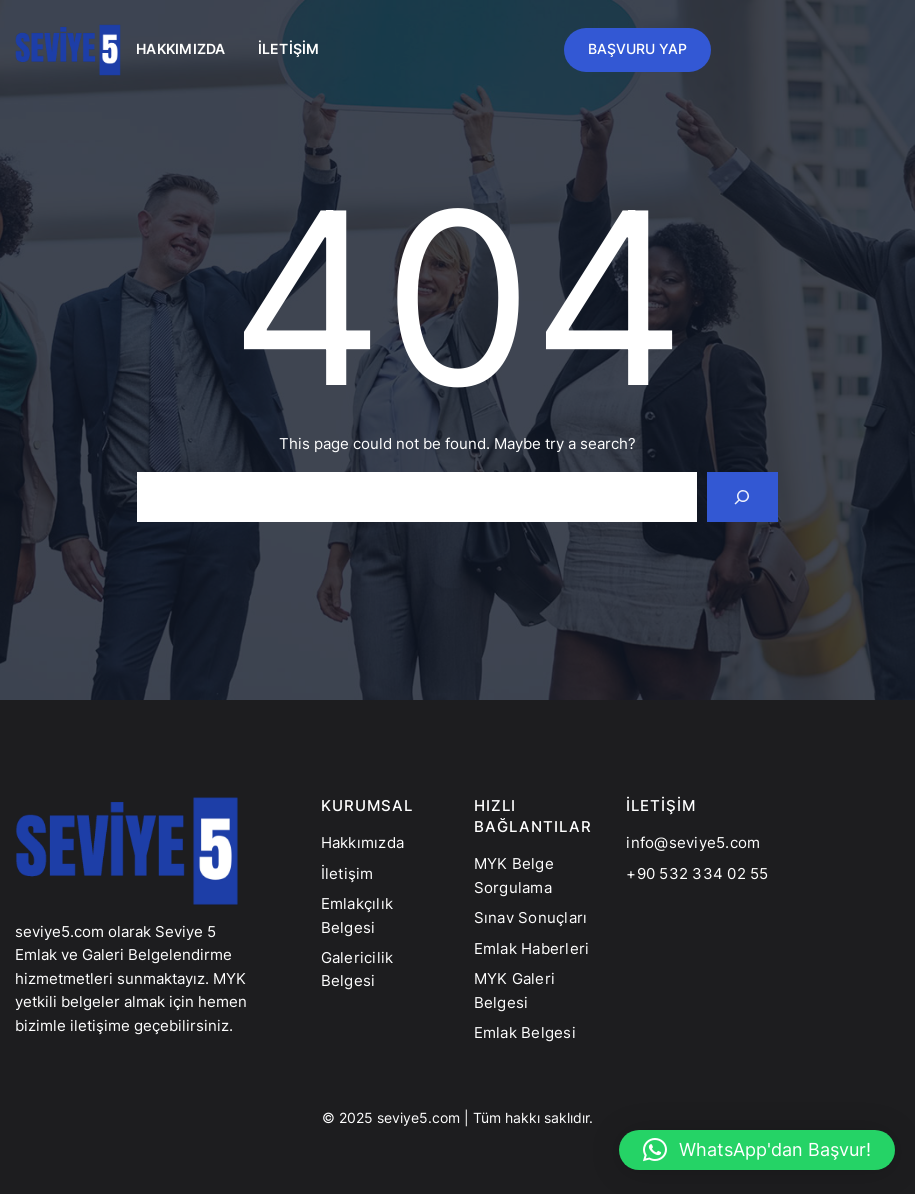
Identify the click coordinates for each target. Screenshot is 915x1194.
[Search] (743, 497)
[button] (757, 1150)
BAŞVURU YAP (637, 49)
